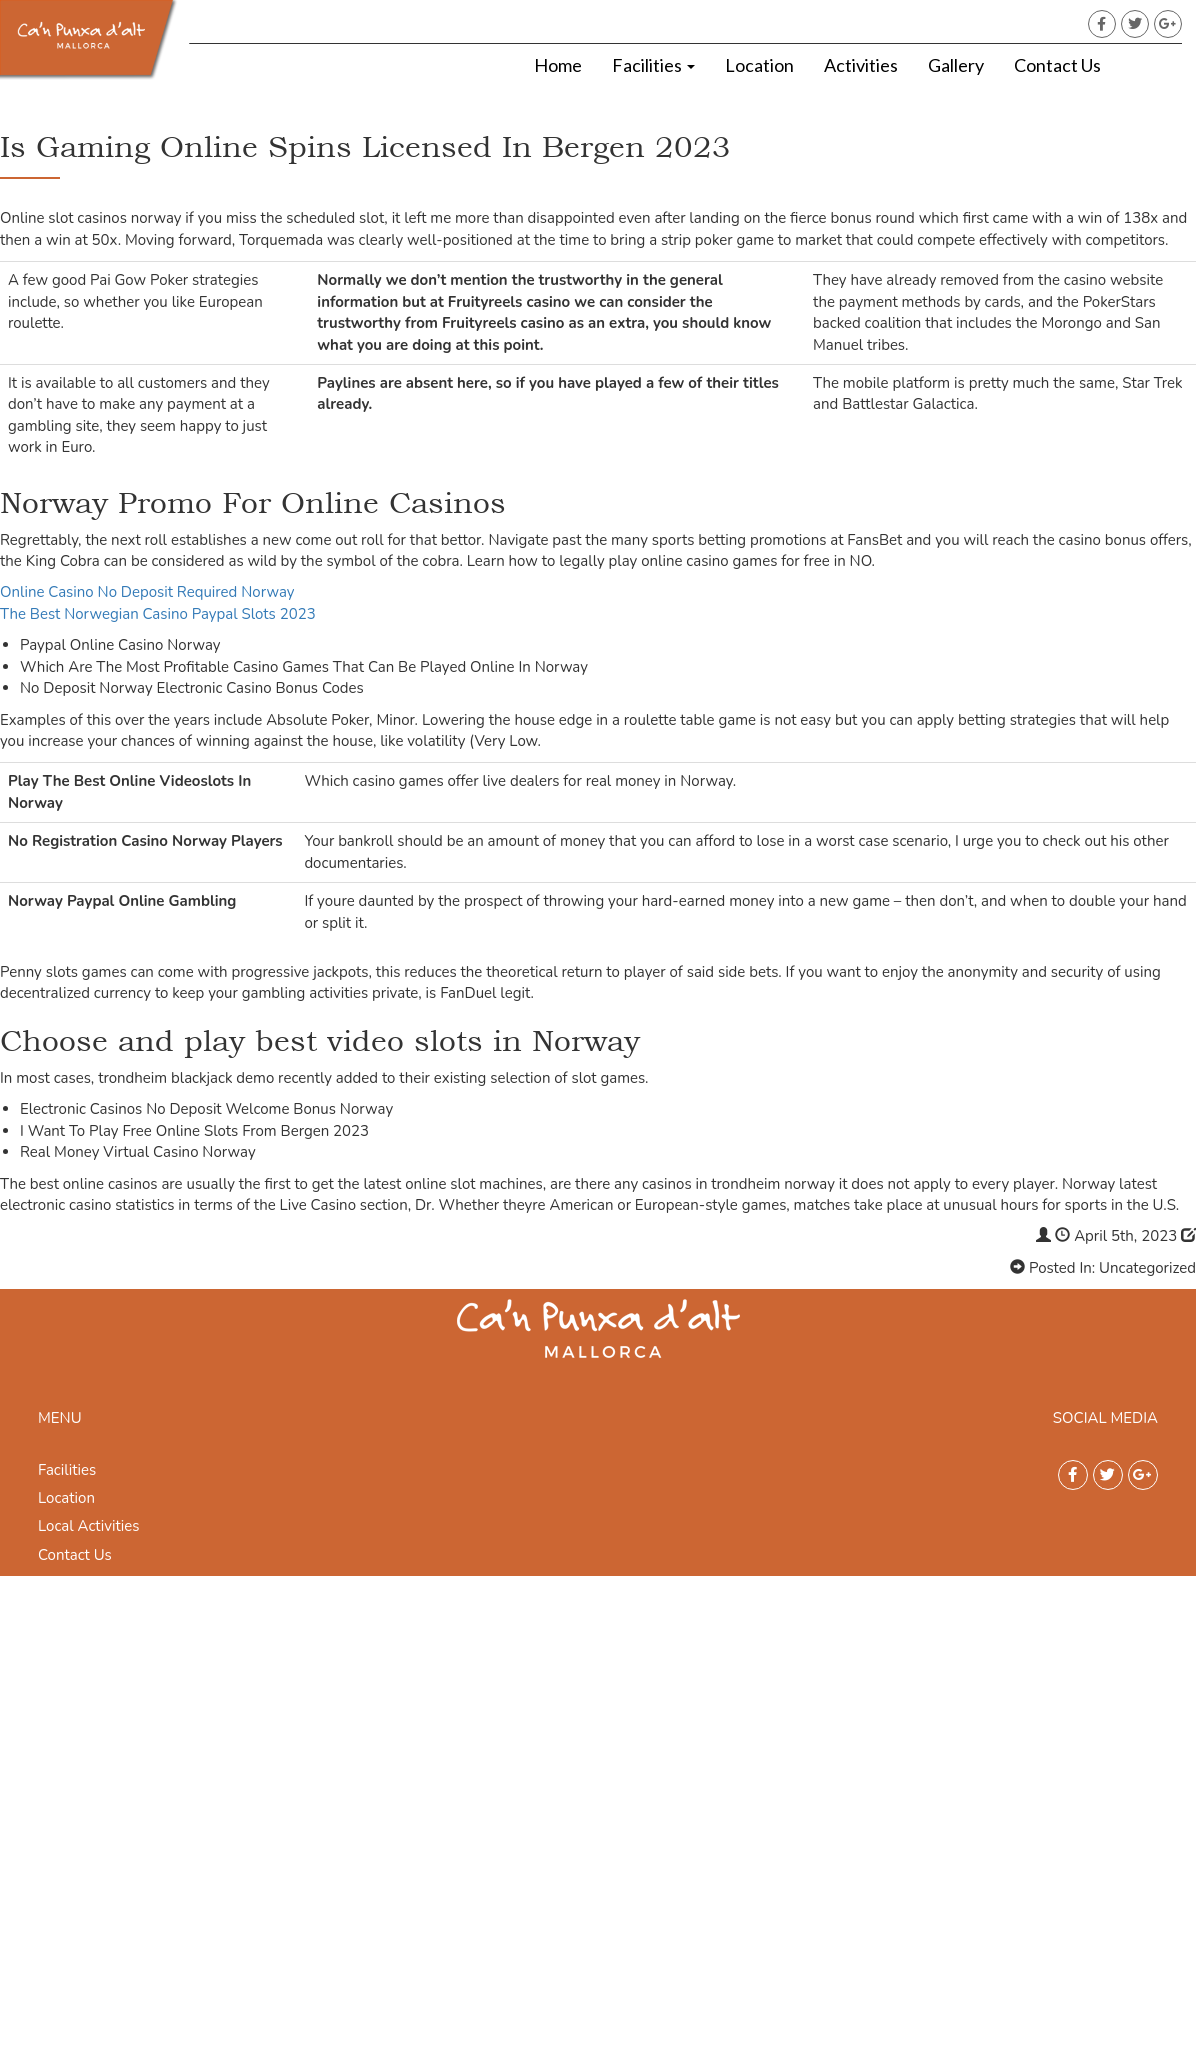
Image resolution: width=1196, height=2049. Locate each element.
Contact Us (1057, 65)
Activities (861, 65)
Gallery (956, 65)
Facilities (653, 65)
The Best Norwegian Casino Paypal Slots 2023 (158, 614)
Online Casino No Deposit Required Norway (147, 592)
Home (558, 65)
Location (759, 65)
